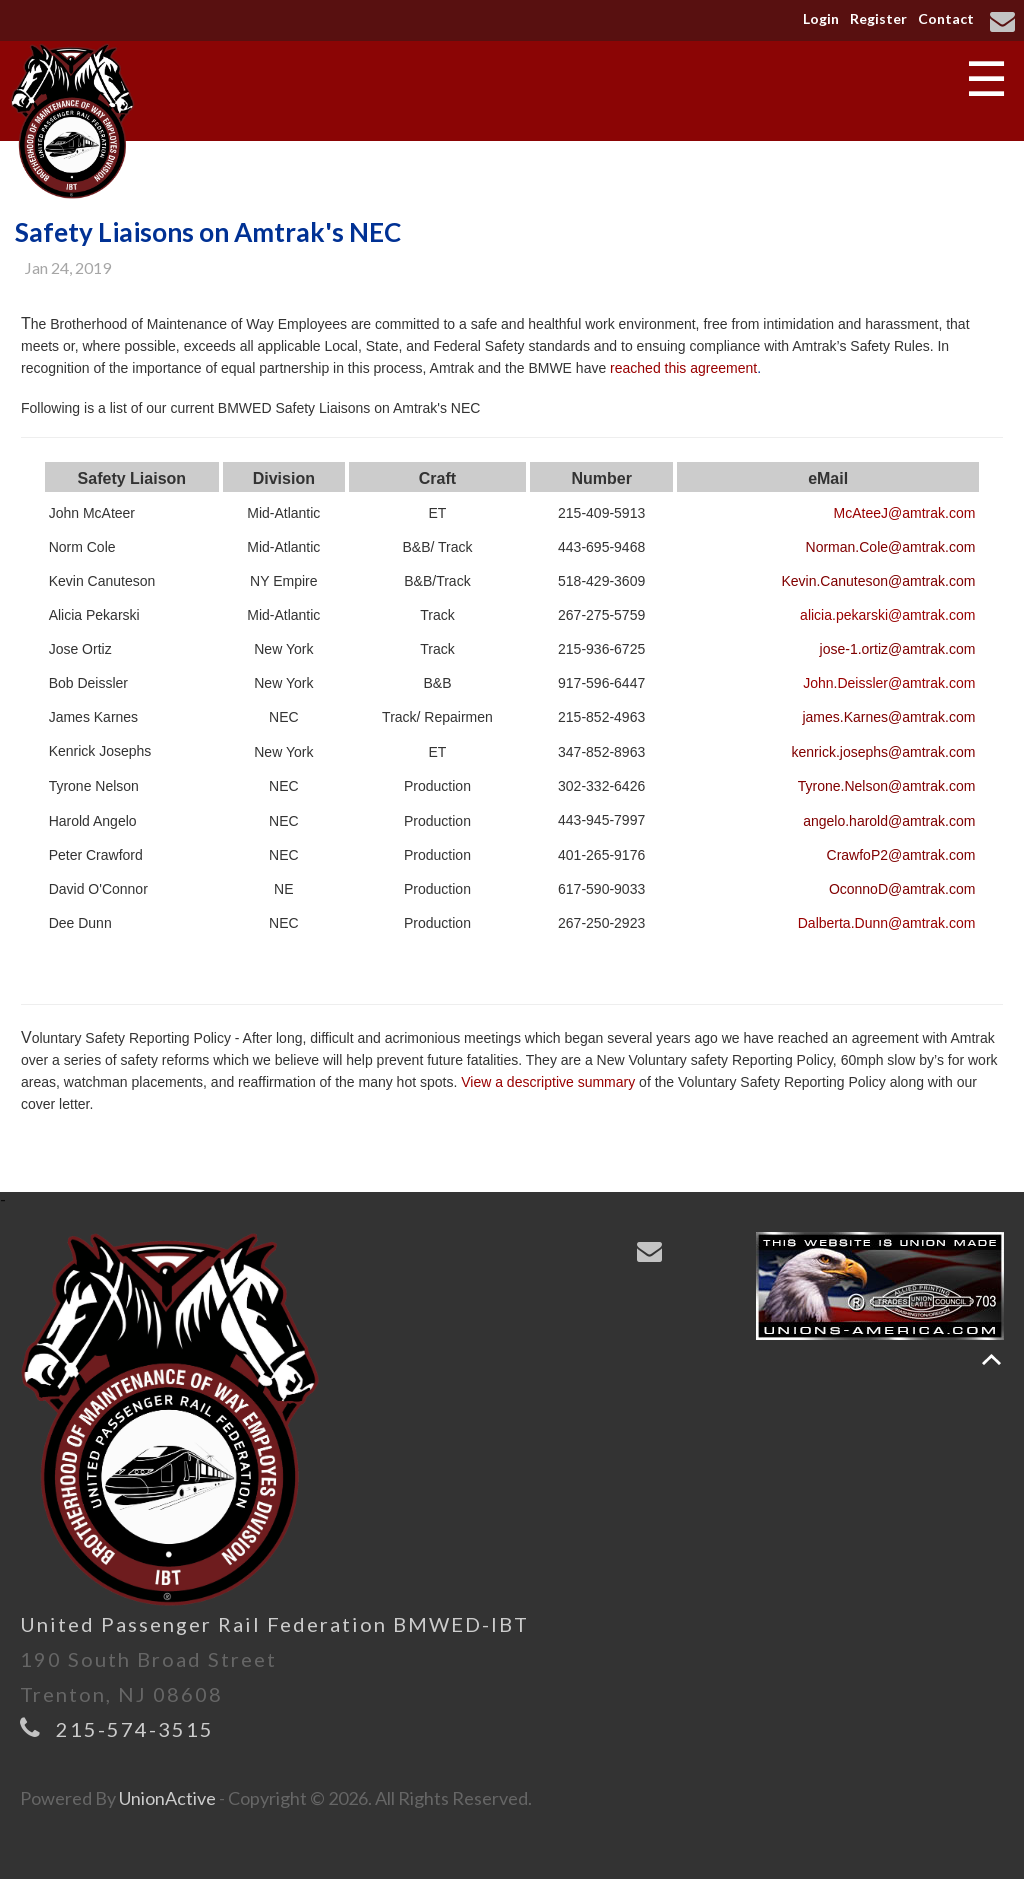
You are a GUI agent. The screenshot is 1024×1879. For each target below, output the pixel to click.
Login (821, 18)
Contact (946, 18)
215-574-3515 (135, 1729)
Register (878, 18)
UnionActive (167, 1798)
